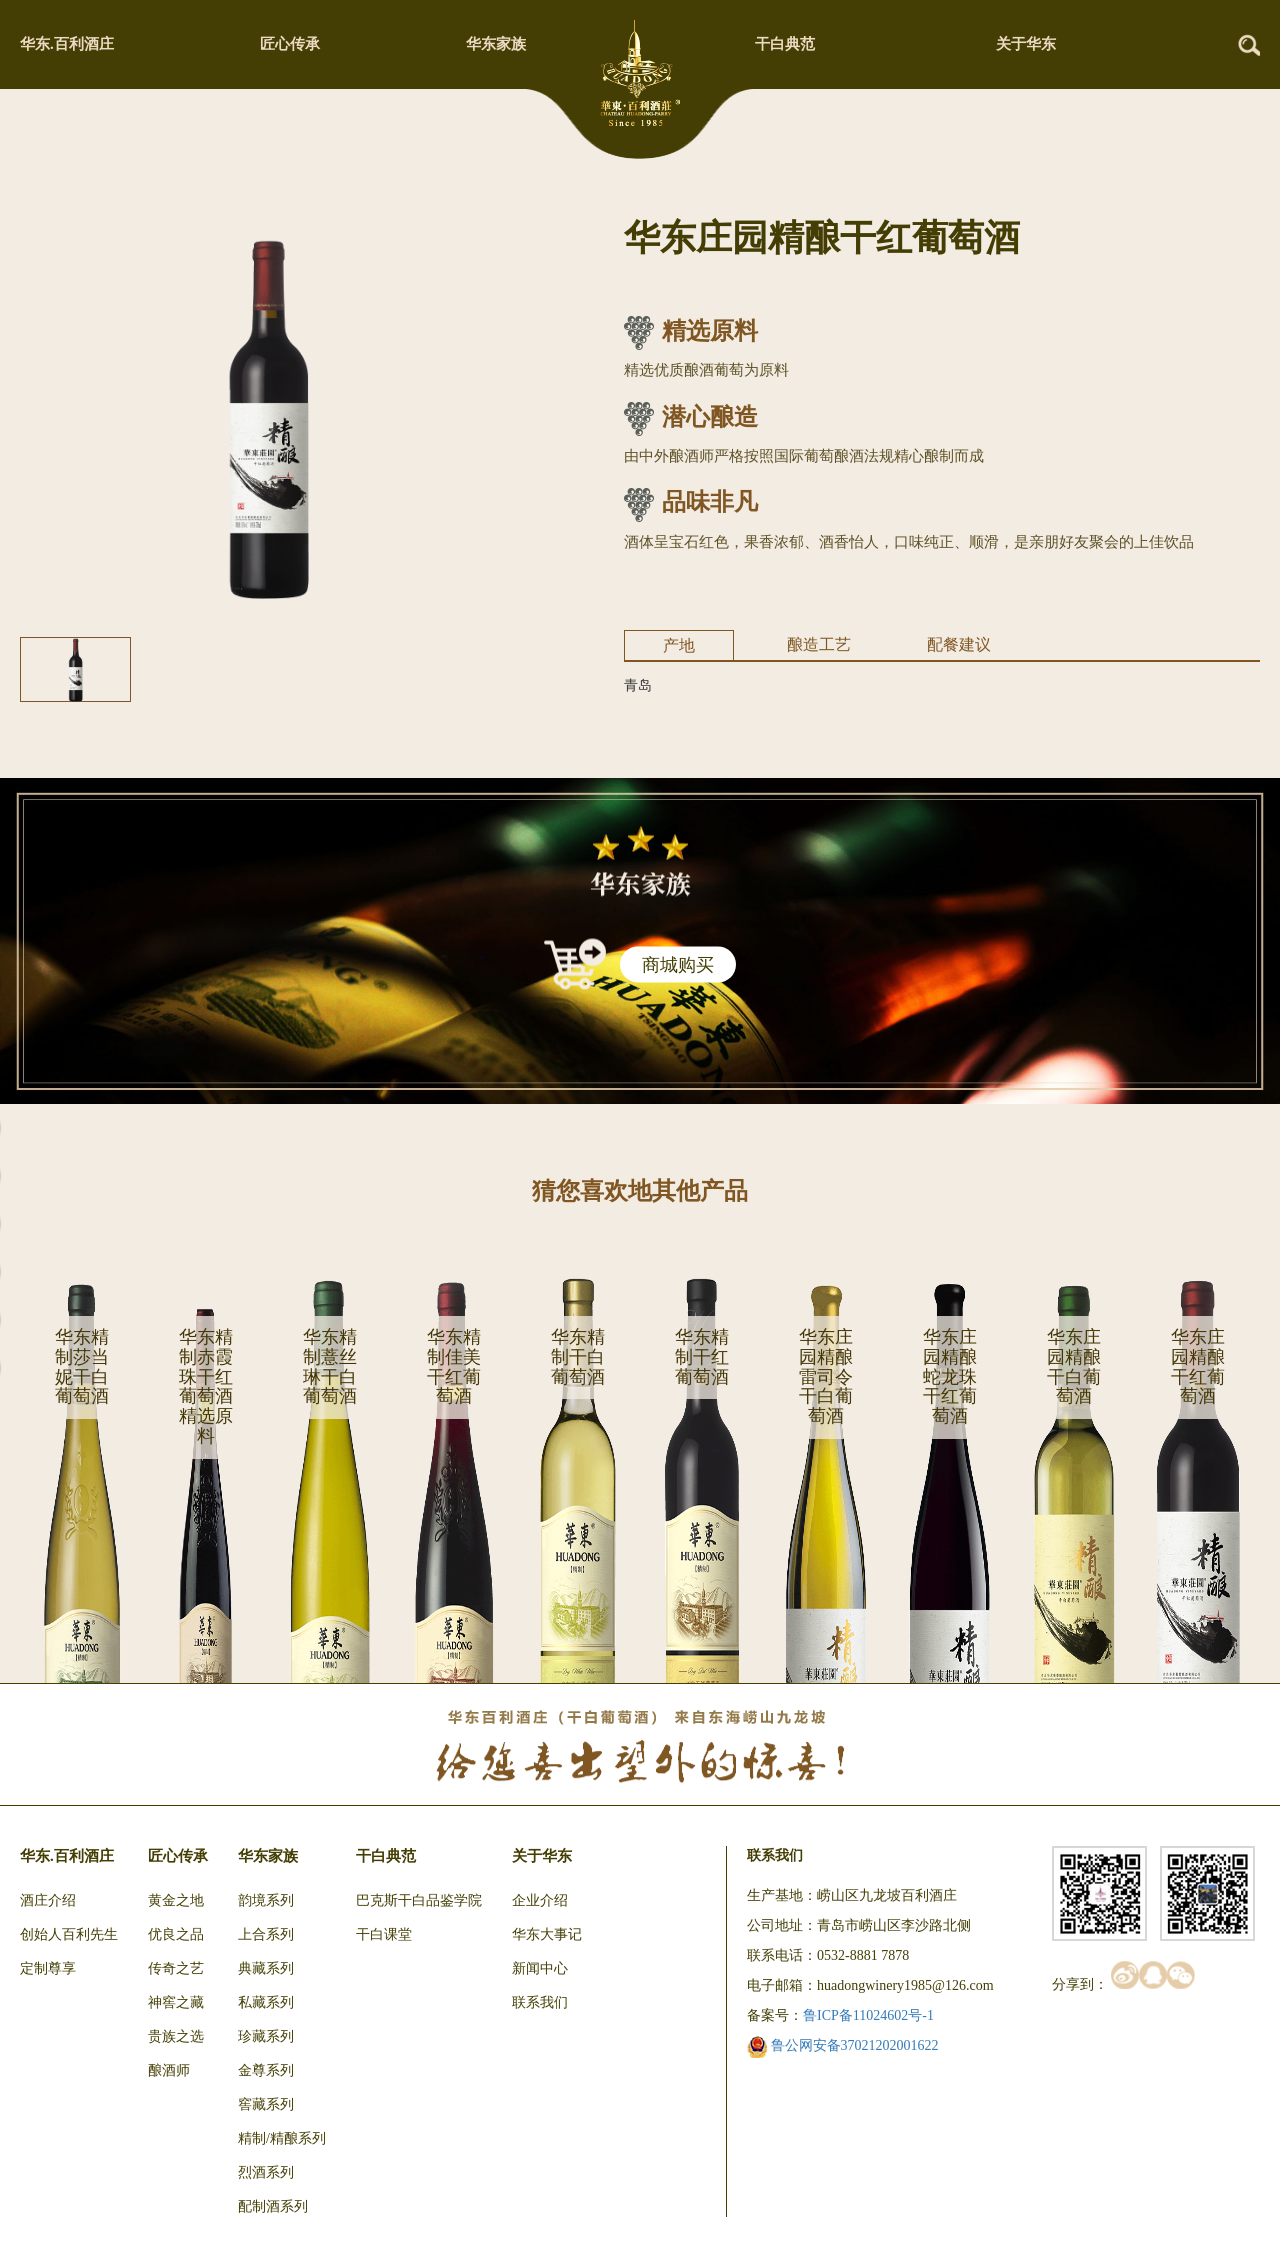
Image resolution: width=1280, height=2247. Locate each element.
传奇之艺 (176, 1968)
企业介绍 (540, 1900)
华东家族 (496, 44)
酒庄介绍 (48, 1900)
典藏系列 (266, 1968)
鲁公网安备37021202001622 (843, 2045)
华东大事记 (547, 1934)
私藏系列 (266, 2002)
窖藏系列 (266, 2104)
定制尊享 (48, 1968)
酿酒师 (169, 2070)
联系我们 (540, 2002)
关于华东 (1026, 44)
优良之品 (176, 1934)
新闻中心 (540, 1968)
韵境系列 (266, 1900)
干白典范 (785, 44)
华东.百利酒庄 (67, 44)
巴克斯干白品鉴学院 (419, 1900)
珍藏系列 (266, 2036)
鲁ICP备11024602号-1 (868, 2015)
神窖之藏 (176, 2002)
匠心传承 (290, 44)
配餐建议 (959, 644)
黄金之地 (176, 1900)
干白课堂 (384, 1934)
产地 (679, 645)
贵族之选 (176, 2036)
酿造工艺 (819, 644)
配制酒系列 (273, 2206)
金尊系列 (266, 2070)
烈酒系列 (266, 2172)
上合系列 (266, 1934)
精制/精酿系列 (282, 2138)
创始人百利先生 (69, 1934)
